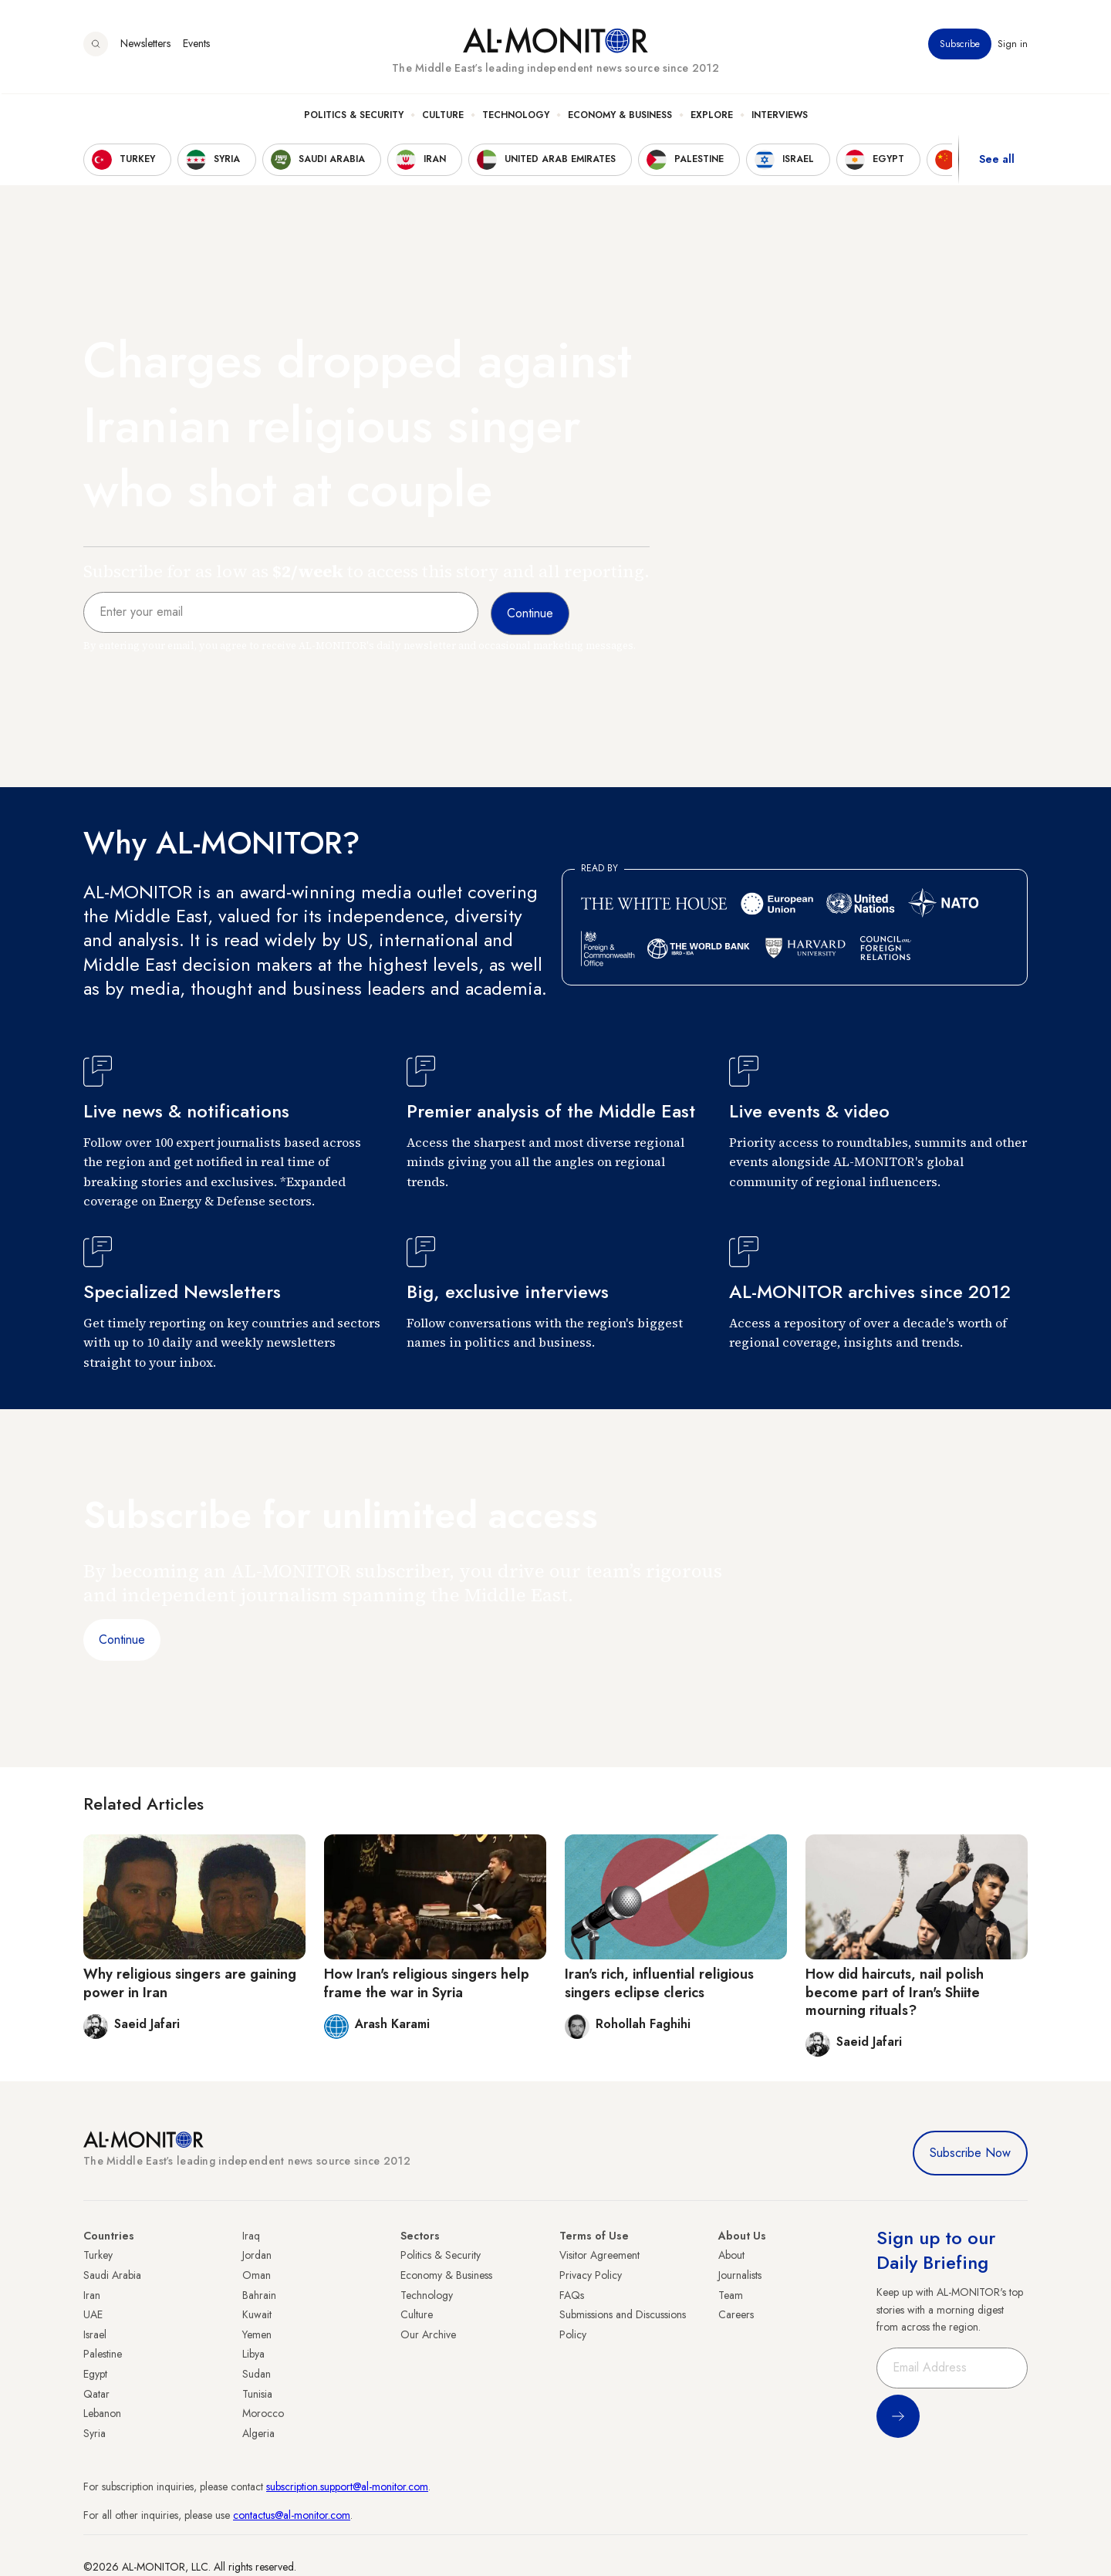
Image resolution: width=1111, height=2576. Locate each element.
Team (730, 2295)
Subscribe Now (970, 2153)
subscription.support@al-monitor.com (347, 2486)
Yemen (257, 2334)
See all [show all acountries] (997, 161)
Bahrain (259, 2295)
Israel (94, 2334)
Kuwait (257, 2314)
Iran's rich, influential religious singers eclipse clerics (659, 1983)
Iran (91, 2295)
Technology (515, 116)
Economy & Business (620, 116)
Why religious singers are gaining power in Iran (189, 1983)
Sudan (256, 2374)
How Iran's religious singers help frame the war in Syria (426, 1983)
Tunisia (257, 2394)
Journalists (739, 2275)
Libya (253, 2353)
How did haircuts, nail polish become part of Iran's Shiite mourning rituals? (894, 1992)
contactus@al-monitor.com (291, 2515)
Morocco (263, 2413)
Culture (443, 116)
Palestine (102, 2353)
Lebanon (102, 2413)
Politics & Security (354, 116)
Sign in (1013, 45)
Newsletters (145, 45)
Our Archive (428, 2334)
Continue (122, 1639)
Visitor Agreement (599, 2255)
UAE (93, 2314)
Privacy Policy (590, 2275)
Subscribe (960, 45)
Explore (712, 116)
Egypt (95, 2374)
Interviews (779, 116)
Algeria (258, 2433)
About (731, 2255)
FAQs (571, 2295)
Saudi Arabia (112, 2275)
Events (196, 45)
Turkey (98, 2255)
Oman (256, 2275)
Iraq (251, 2235)
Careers (736, 2314)
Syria (94, 2433)
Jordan (257, 2255)
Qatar (96, 2394)
